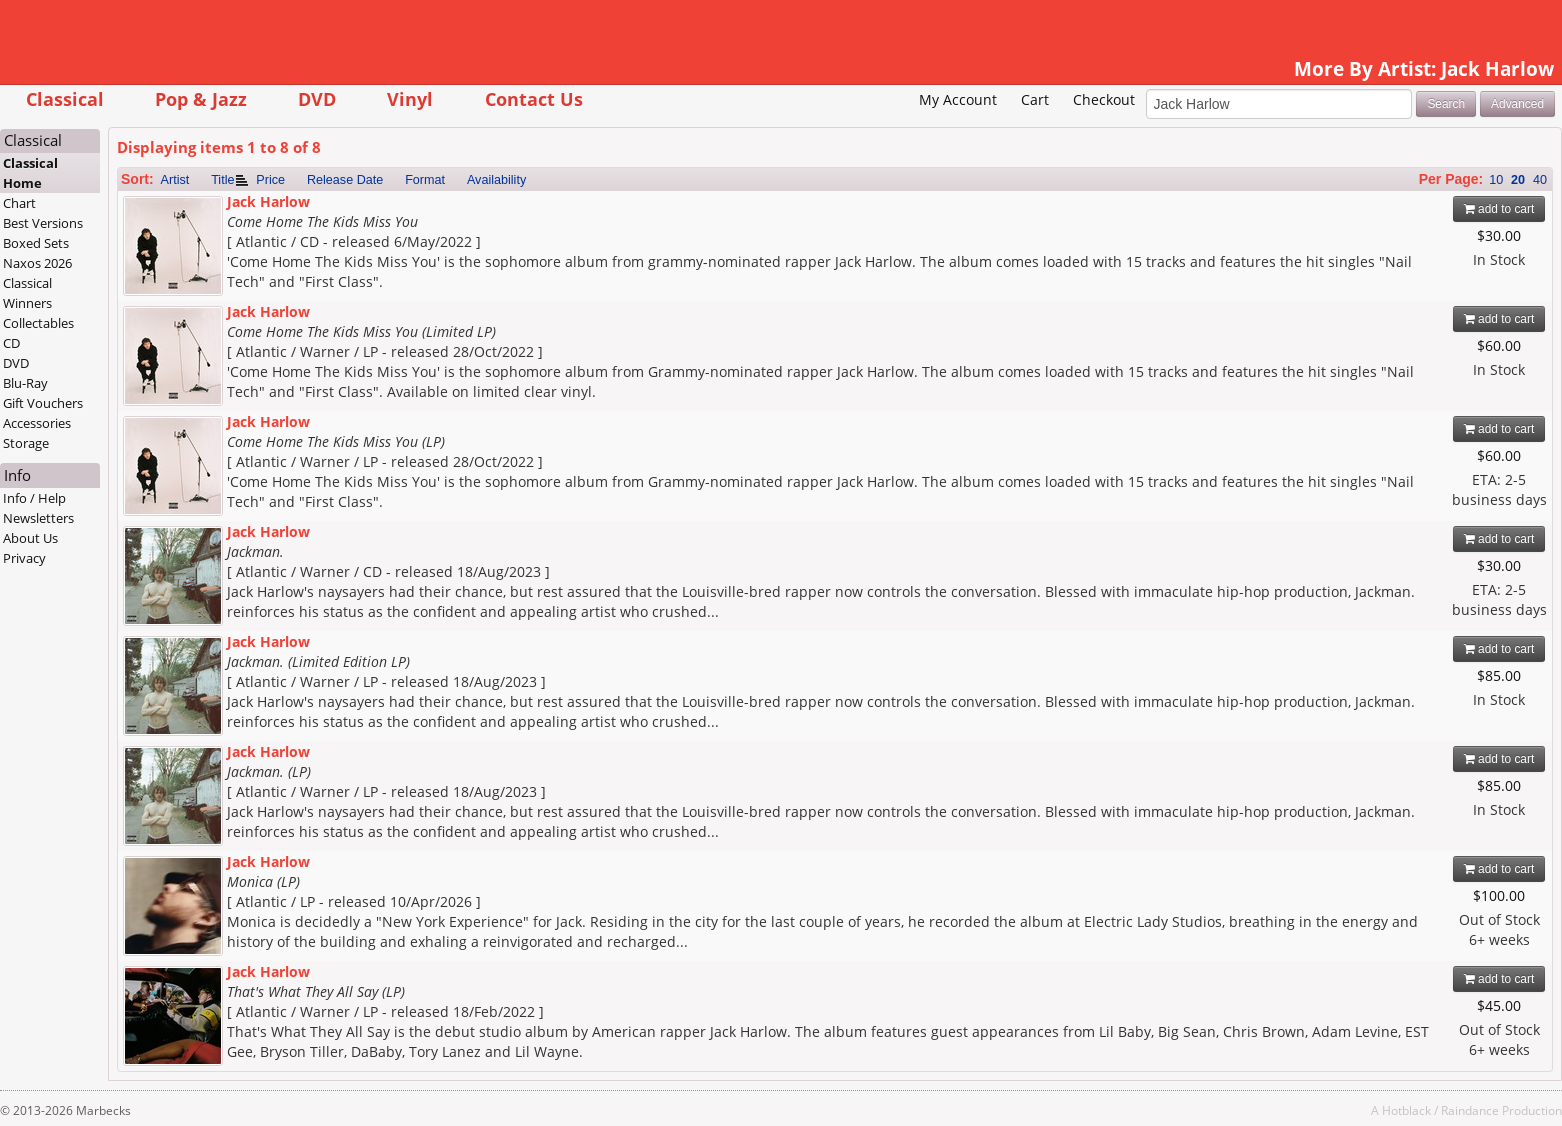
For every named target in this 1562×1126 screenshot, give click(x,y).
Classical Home (30, 173)
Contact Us (534, 98)
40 (1540, 180)
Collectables (38, 323)
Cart (1035, 99)
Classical (65, 98)
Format (425, 180)
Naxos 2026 (37, 263)
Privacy (24, 558)
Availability (496, 180)
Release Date (345, 180)
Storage (26, 443)
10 (1496, 180)
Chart (19, 203)
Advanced (1517, 104)
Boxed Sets (36, 243)
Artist (175, 180)
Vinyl (410, 98)
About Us (30, 538)
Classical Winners (27, 293)
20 (1518, 180)
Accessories (37, 423)
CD (11, 343)
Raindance (1470, 1110)
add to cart (1499, 209)
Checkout (1104, 99)
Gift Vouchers (43, 403)
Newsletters (38, 518)
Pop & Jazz (201, 98)
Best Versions (43, 223)
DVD (317, 98)
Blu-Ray (25, 383)
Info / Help (34, 498)
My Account (958, 99)
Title (222, 180)
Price (270, 180)
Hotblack (1406, 1110)
